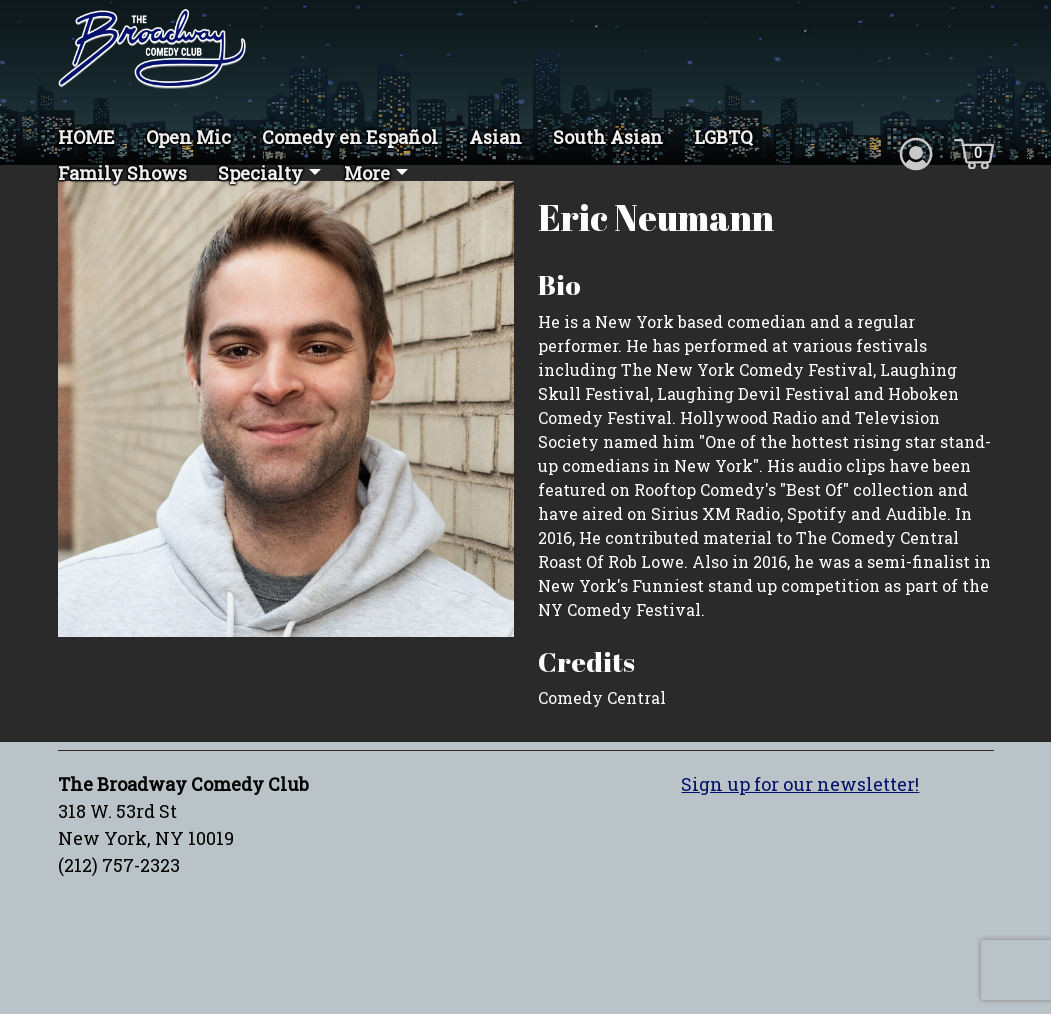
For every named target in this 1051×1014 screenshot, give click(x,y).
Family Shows (122, 173)
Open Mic (188, 137)
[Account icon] (916, 152)
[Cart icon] (974, 152)
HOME (86, 137)
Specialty (260, 173)
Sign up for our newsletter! (800, 784)
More (367, 173)
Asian (495, 137)
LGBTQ (723, 137)
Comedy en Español (350, 137)
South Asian (608, 137)
